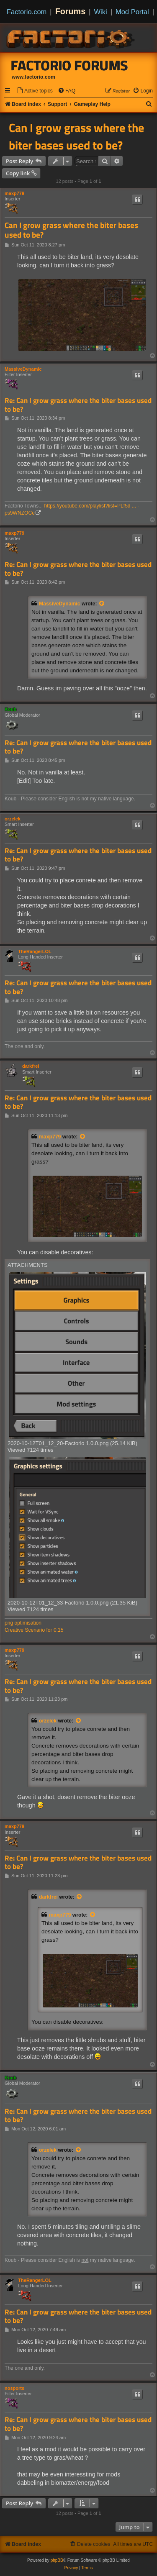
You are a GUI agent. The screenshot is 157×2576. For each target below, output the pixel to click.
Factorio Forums (69, 65)
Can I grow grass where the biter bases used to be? (76, 136)
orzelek (13, 818)
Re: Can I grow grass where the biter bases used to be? (78, 404)
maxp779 (14, 193)
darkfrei (30, 1066)
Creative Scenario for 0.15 (34, 1630)
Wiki (100, 11)
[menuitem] (35, 91)
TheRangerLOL (34, 951)
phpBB (57, 2560)
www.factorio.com (33, 77)
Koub (10, 709)
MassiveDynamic (23, 369)
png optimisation (23, 1623)
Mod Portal (132, 11)
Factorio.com (26, 11)
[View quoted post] (102, 604)
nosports (14, 2388)
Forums (70, 11)
